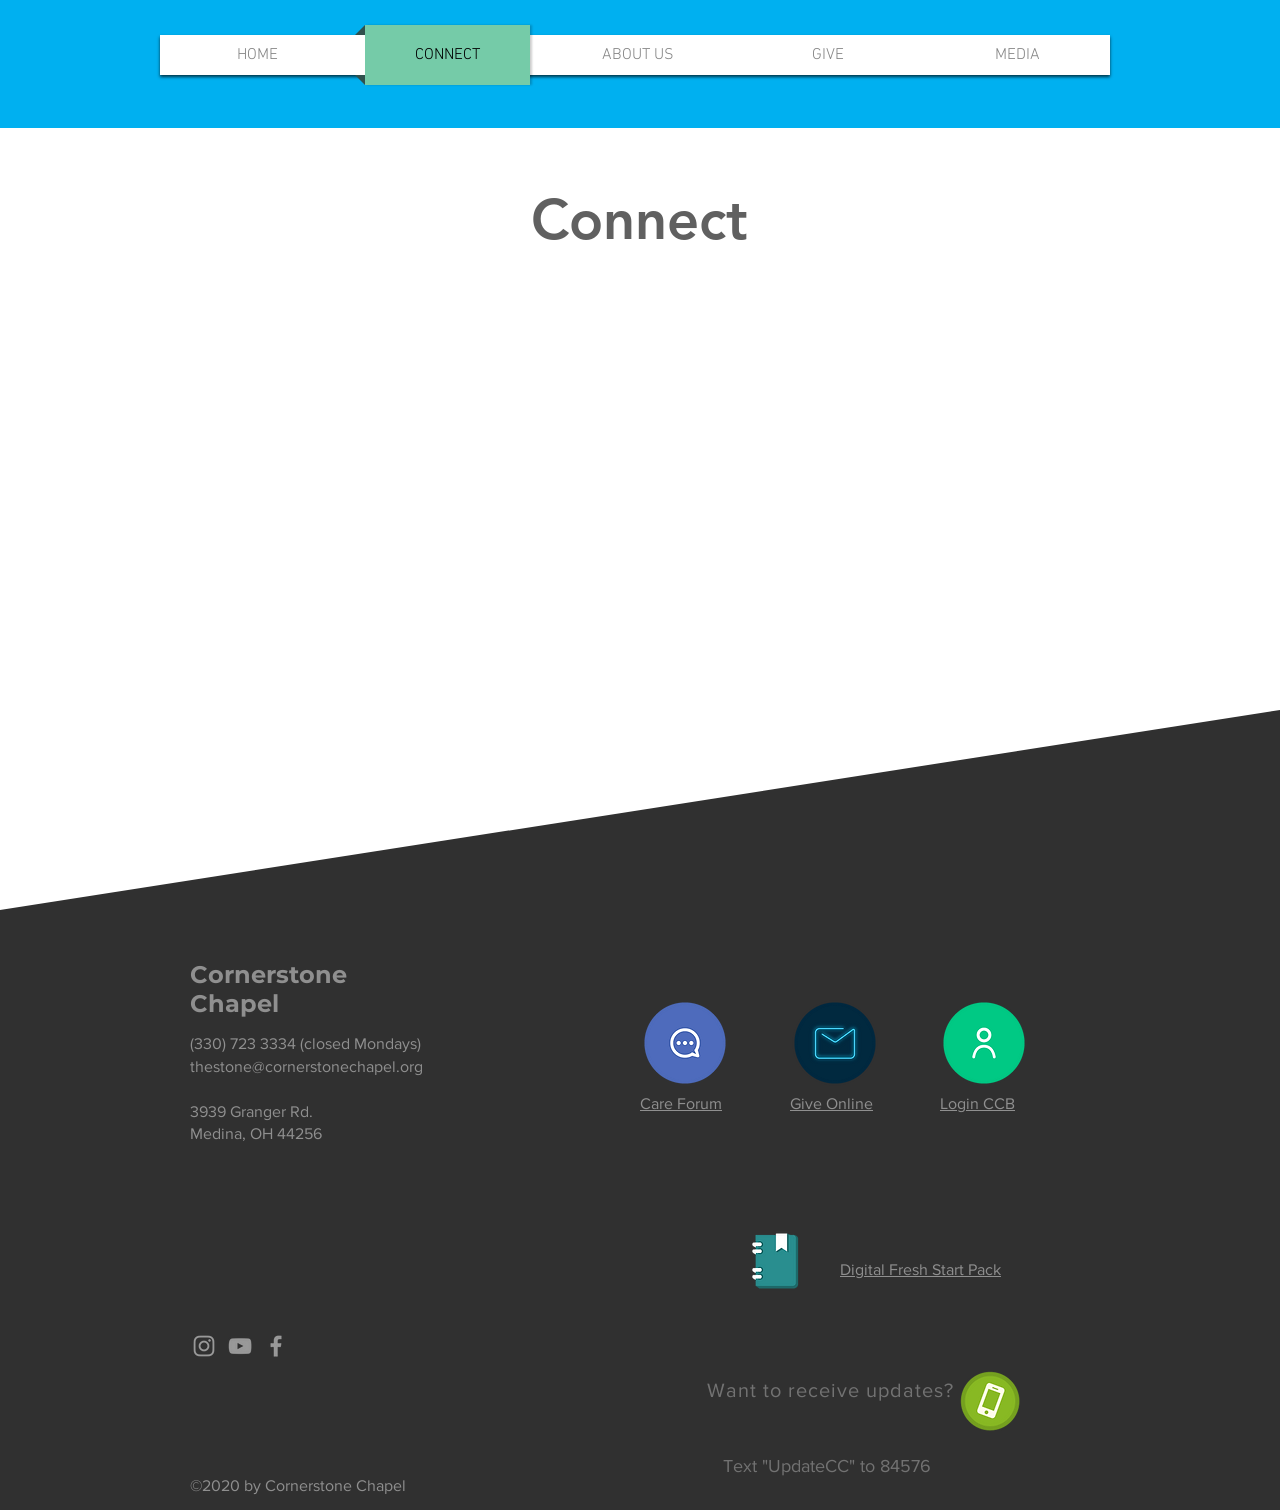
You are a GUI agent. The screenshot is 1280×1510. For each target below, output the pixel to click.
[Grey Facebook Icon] (276, 1346)
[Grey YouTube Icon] (240, 1346)
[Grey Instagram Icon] (204, 1346)
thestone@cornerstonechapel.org (306, 1066)
